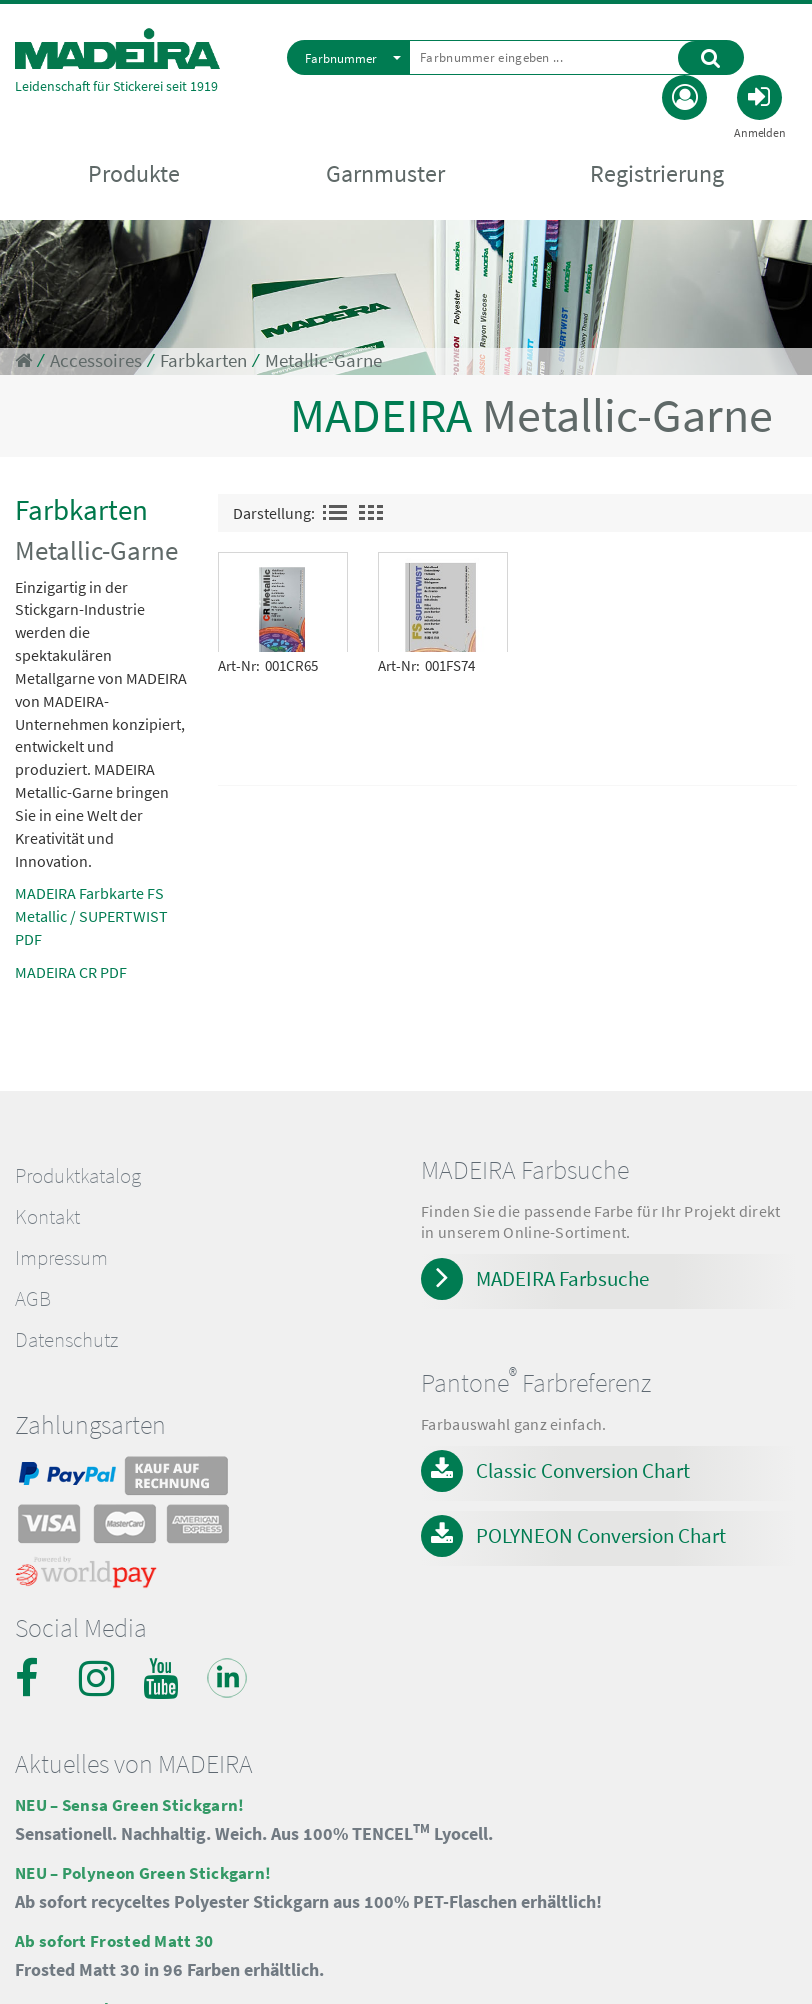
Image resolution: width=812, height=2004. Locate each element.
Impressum (61, 1258)
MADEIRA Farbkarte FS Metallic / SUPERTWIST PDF (91, 916)
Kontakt (47, 1217)
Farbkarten (203, 360)
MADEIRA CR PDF (71, 972)
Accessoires (96, 360)
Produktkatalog (78, 1176)
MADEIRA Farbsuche (562, 1278)
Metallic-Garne (323, 360)
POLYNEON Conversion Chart (601, 1535)
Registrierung (657, 174)
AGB (33, 1299)
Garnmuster (385, 174)
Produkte (134, 174)
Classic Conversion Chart (583, 1470)
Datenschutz (66, 1340)
